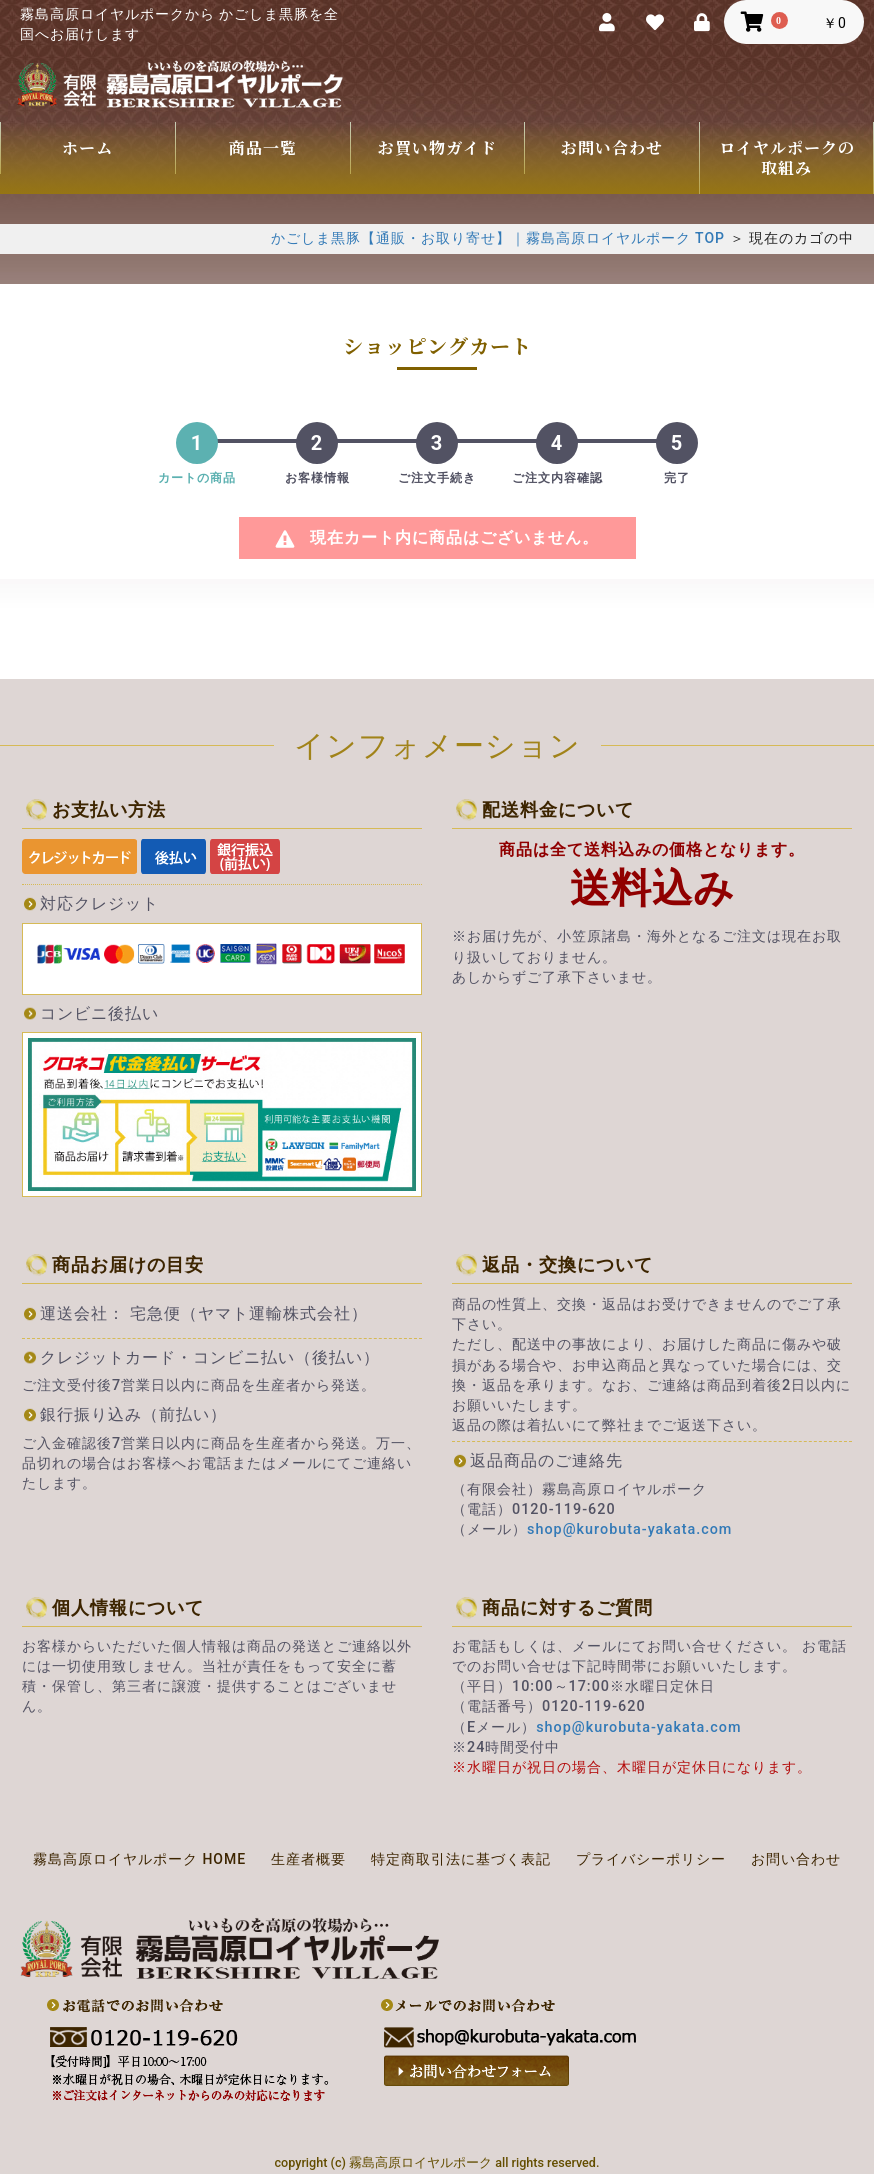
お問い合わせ (612, 147)
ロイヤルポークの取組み (787, 157)
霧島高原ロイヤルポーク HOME (139, 1859)
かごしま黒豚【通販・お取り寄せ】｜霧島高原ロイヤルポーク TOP (498, 238)
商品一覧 (263, 147)
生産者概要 (308, 1859)
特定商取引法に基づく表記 (461, 1859)
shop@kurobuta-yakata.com (629, 1529)
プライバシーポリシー (651, 1859)
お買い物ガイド (437, 147)
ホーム (87, 147)
